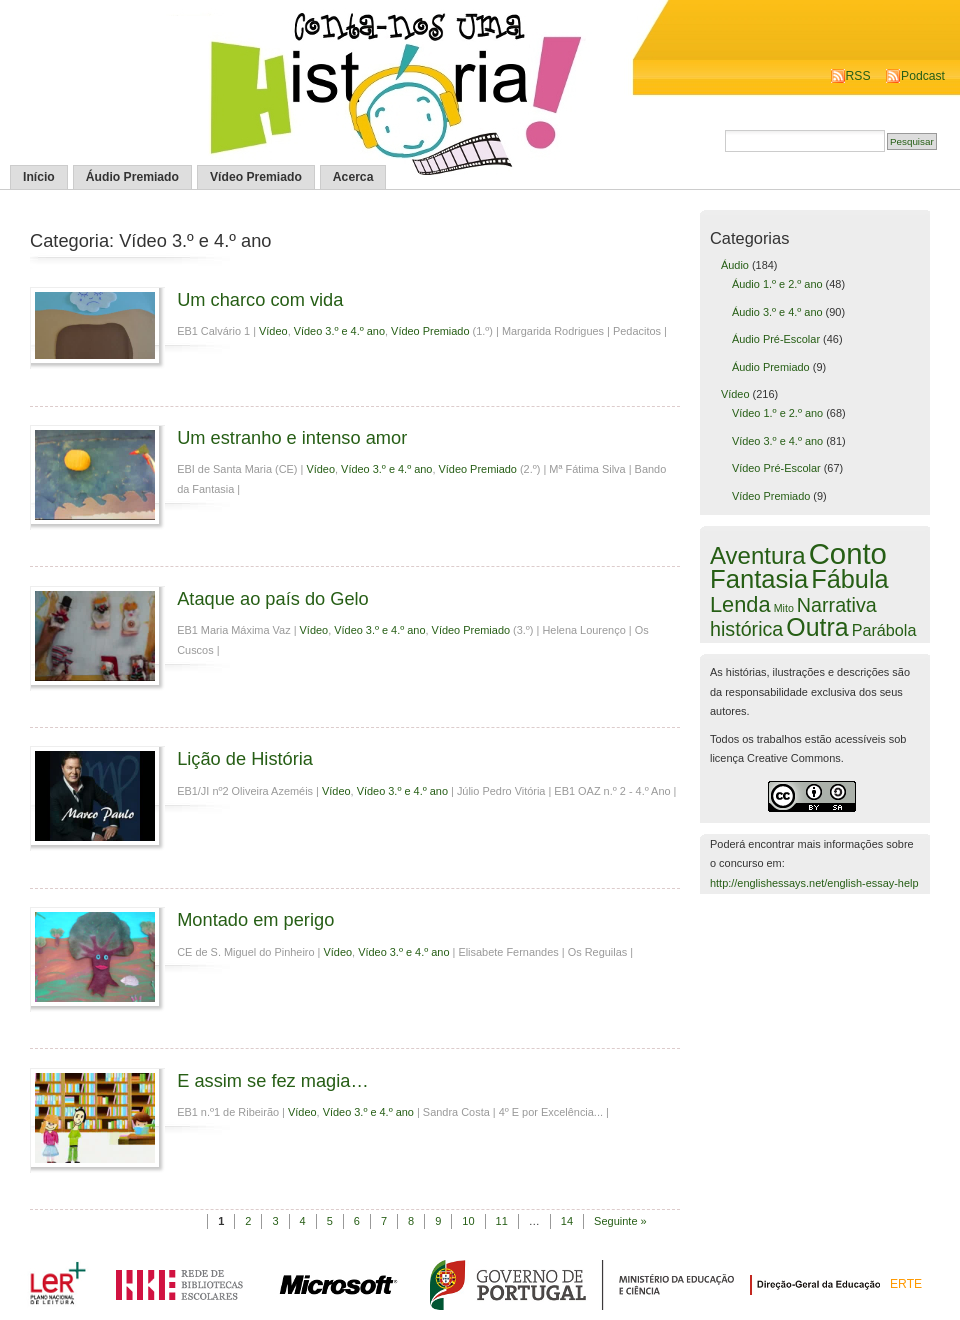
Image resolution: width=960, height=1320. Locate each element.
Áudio (735, 265)
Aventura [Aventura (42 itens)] (758, 555)
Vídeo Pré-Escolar (776, 468)
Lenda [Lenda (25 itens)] (740, 604)
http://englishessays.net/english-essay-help (814, 883)
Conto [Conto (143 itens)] (848, 553)
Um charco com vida (260, 299)
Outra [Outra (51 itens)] (817, 627)
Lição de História (245, 758)
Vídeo (273, 331)
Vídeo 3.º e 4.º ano (339, 331)
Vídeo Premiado (256, 177)
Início (39, 177)
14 (567, 1221)
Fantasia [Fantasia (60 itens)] (759, 579)
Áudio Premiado (132, 177)
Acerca (353, 177)
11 (502, 1221)
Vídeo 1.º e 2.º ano (777, 413)
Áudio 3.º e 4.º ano (777, 312)
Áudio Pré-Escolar (776, 339)
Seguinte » (620, 1221)
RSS (858, 76)
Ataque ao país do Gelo (273, 598)
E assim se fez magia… (273, 1080)
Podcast (923, 76)
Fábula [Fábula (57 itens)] (849, 579)
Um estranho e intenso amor (292, 437)
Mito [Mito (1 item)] (784, 608)
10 (468, 1221)
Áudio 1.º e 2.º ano (777, 284)
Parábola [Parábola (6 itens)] (884, 630)
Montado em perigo (255, 919)
